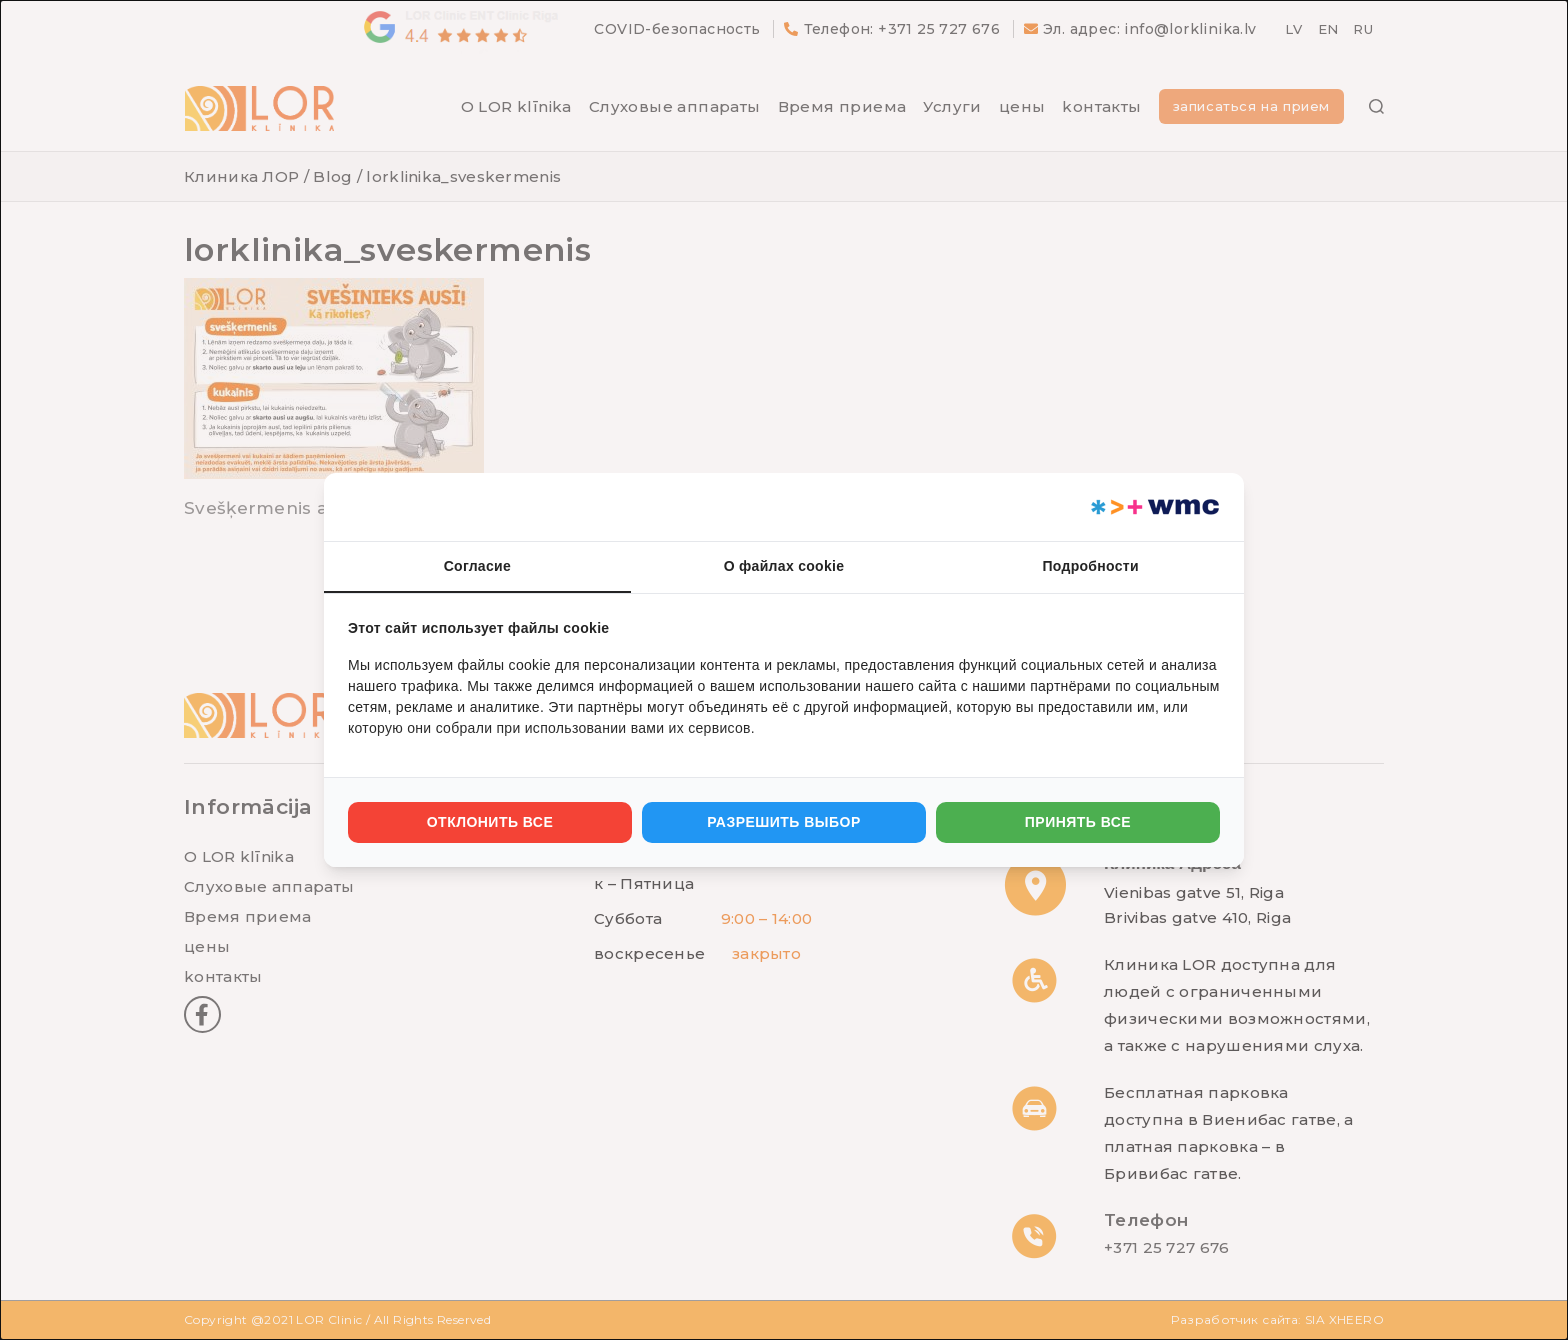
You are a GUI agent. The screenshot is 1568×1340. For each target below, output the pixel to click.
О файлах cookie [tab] (784, 566)
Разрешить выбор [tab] (783, 822)
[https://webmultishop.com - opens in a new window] (1153, 507)
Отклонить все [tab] (490, 822)
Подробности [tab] (1090, 566)
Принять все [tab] (1078, 822)
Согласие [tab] (477, 566)
